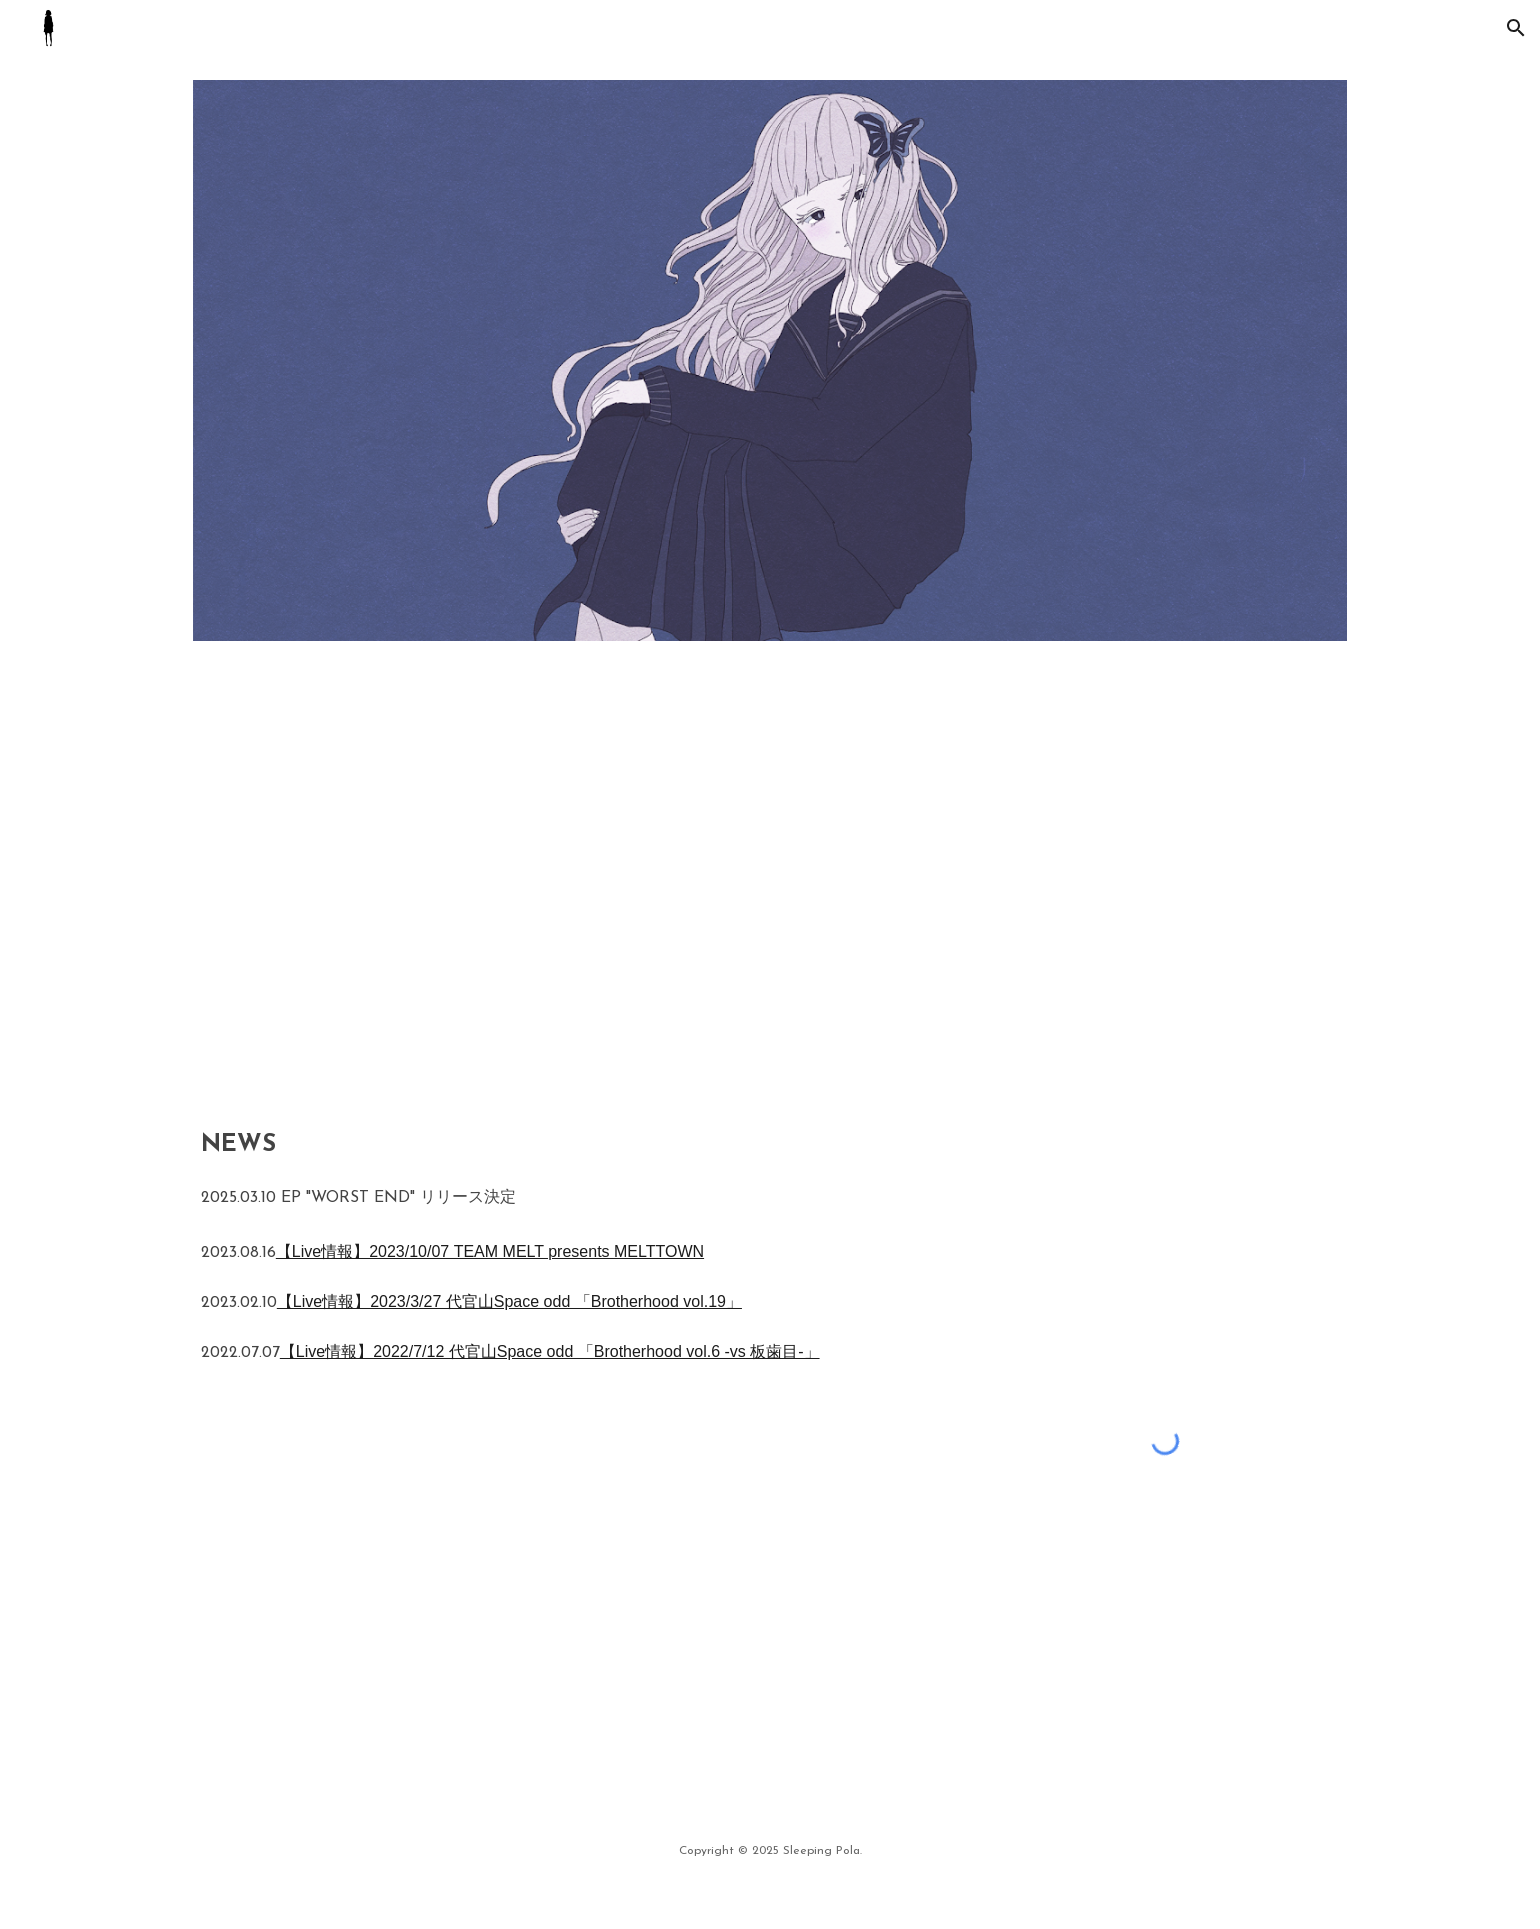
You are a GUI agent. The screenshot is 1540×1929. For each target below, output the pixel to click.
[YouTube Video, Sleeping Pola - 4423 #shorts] (1066, 880)
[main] (573, 1250)
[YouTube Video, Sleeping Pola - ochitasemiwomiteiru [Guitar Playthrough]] (474, 880)
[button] (1516, 28)
